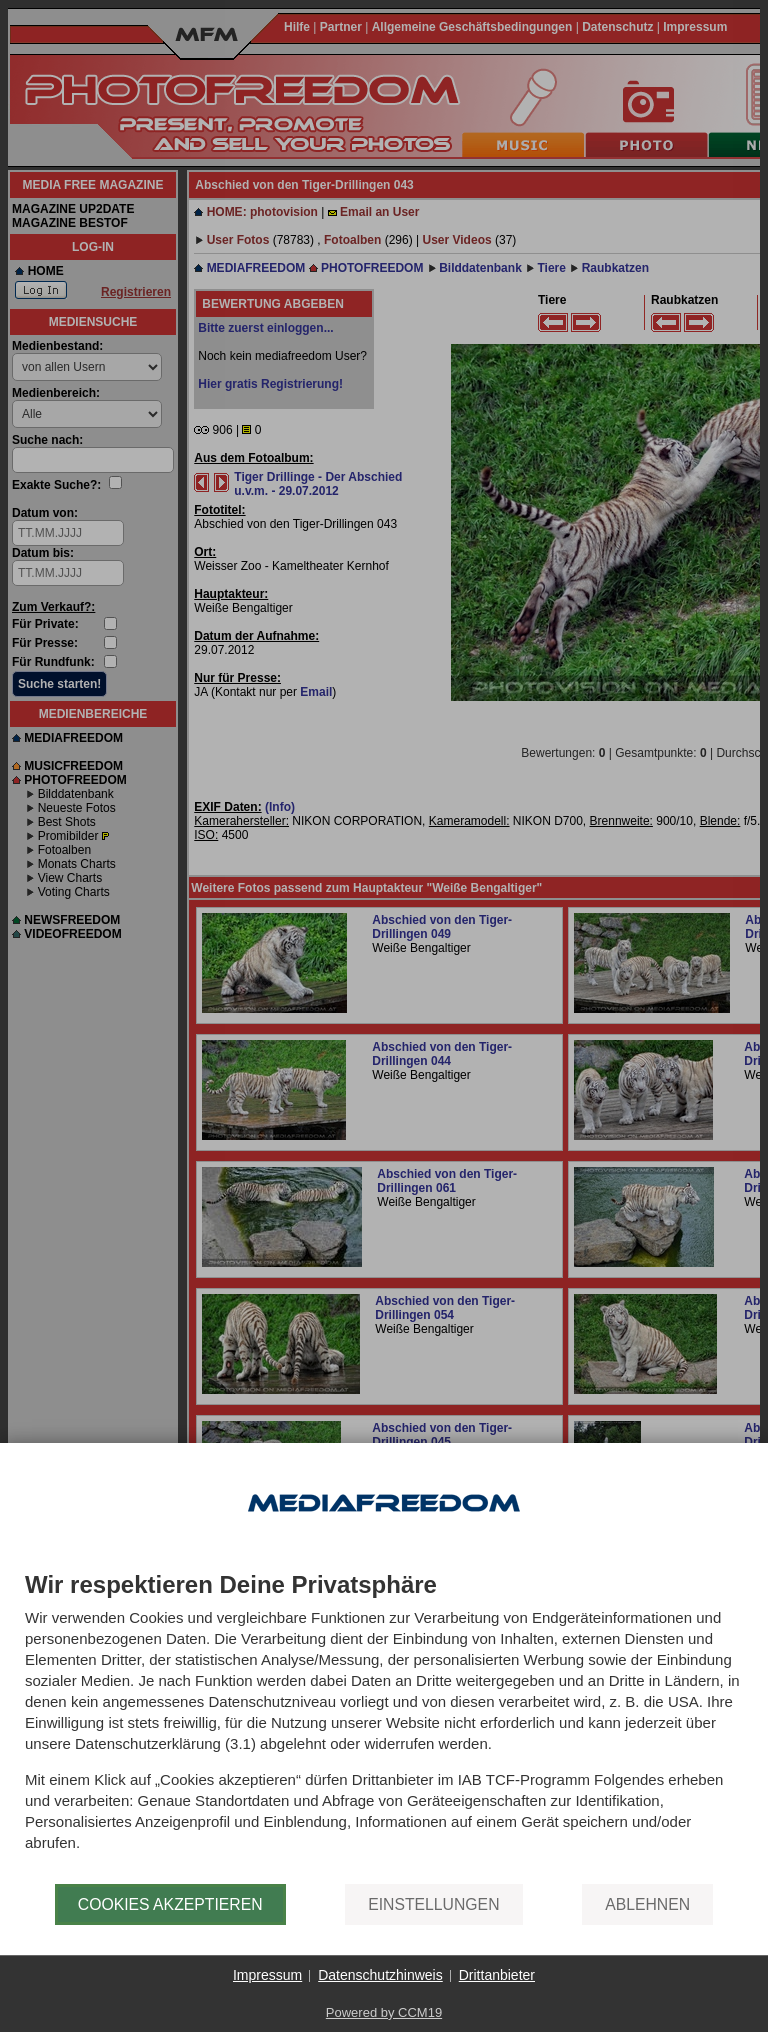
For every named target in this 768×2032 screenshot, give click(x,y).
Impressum (267, 1975)
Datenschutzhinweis (380, 1975)
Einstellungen (433, 1904)
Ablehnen (647, 1904)
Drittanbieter (497, 1975)
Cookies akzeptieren (170, 1904)
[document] (384, 1728)
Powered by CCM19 (384, 2012)
